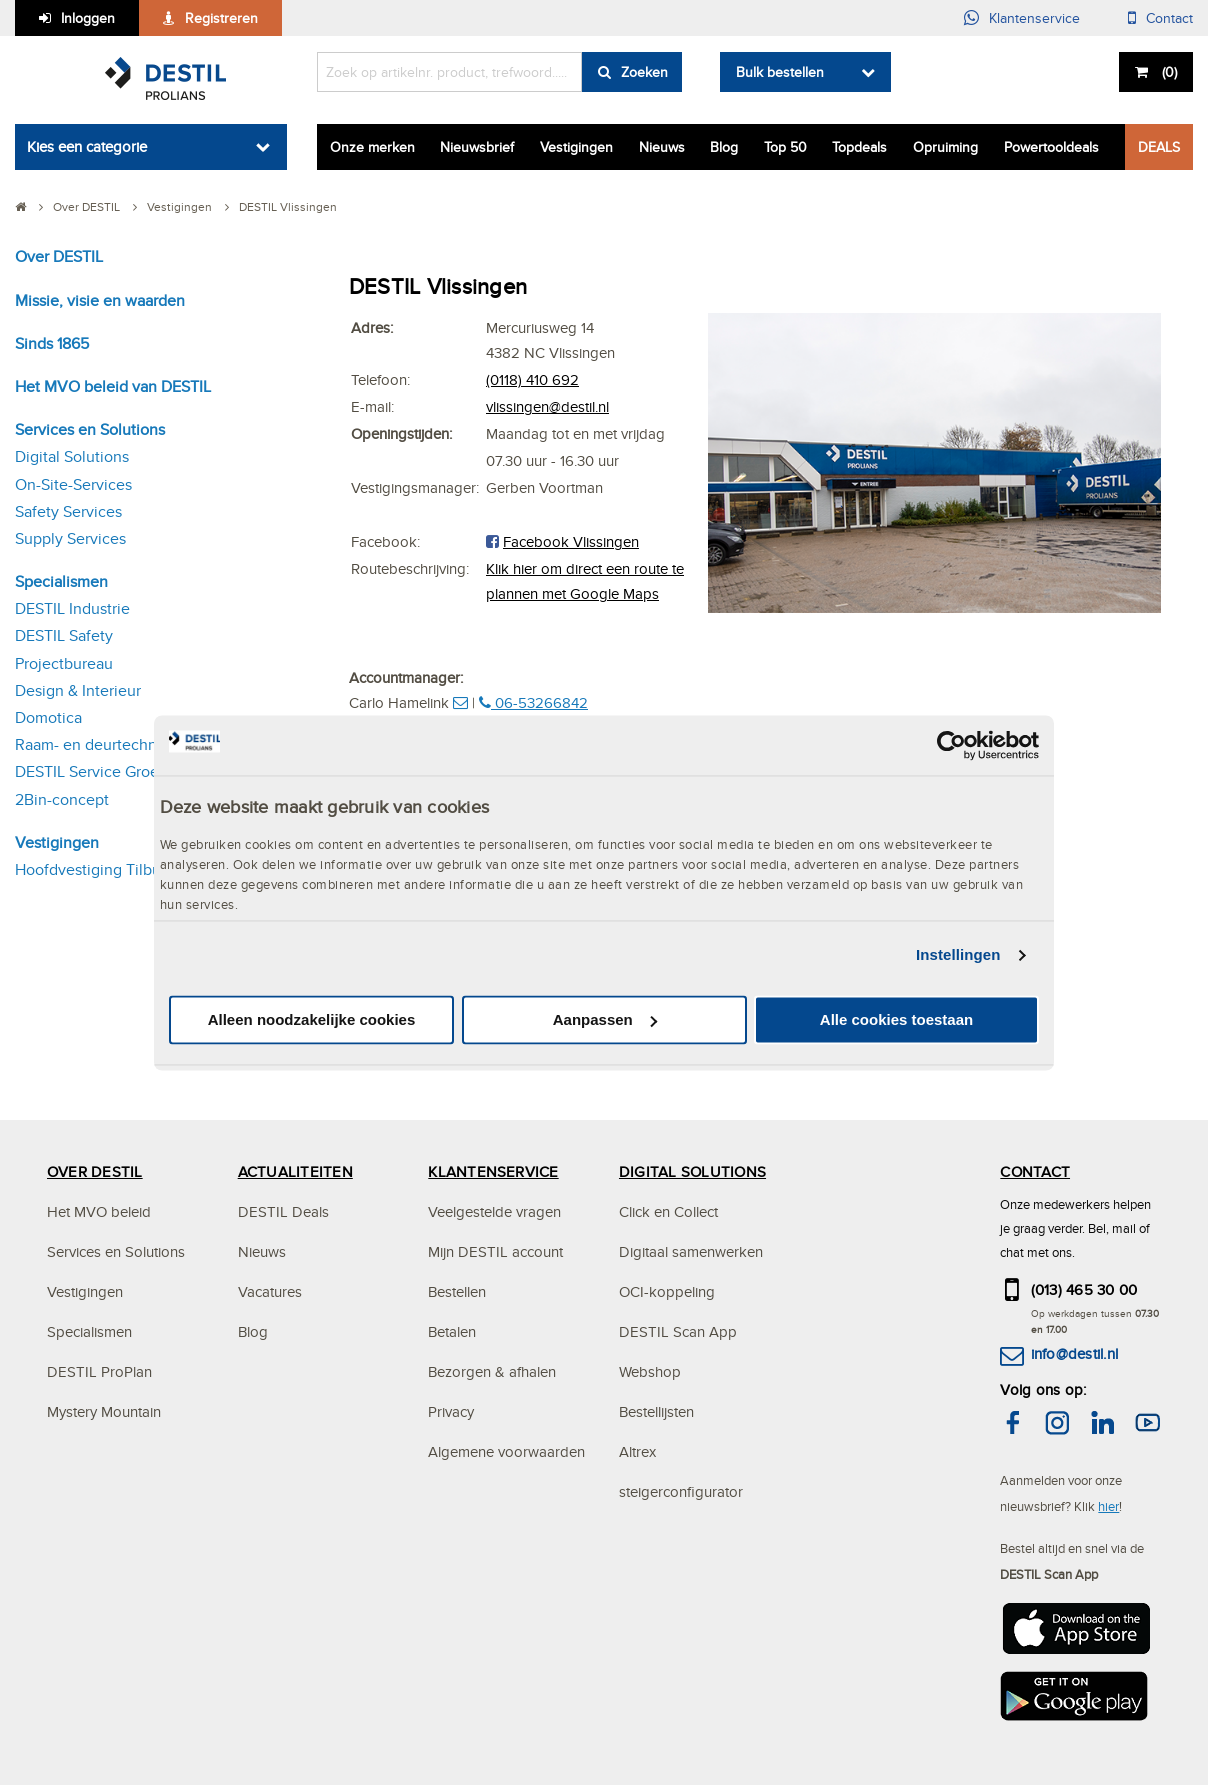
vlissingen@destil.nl (547, 406)
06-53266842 (533, 702)
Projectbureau (64, 663)
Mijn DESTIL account (495, 1251)
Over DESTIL (59, 256)
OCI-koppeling (667, 1291)
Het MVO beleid (99, 1211)
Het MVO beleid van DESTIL (113, 386)
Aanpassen (605, 1019)
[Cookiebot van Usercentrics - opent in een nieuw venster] (951, 745)
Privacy (451, 1411)
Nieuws (662, 147)
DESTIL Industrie (72, 608)
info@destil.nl (1074, 1353)
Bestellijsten (656, 1411)
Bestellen (457, 1291)
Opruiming (945, 147)
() (1167, 72)
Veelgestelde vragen (494, 1211)
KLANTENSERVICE (493, 1171)
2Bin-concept (62, 799)
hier (1108, 1506)
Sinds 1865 (52, 343)
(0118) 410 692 (532, 379)
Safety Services (68, 511)
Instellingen (958, 955)
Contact (1169, 18)
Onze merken (372, 147)
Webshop (650, 1371)
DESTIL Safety (64, 635)
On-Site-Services (73, 484)
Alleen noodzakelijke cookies (312, 1019)
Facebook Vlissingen (571, 541)
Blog (724, 147)
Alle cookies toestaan (896, 1019)
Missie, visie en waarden (100, 300)
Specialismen (61, 581)
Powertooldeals (1051, 147)
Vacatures (270, 1291)
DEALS (1159, 147)
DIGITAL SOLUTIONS (692, 1171)
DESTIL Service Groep (91, 771)
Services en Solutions (90, 429)
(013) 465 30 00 (1084, 1289)
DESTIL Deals (283, 1211)
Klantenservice (1034, 18)
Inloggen (88, 18)
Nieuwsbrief (477, 147)
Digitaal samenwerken (691, 1251)
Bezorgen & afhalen (492, 1371)
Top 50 (785, 147)
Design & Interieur (78, 690)
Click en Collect (668, 1211)
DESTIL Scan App (678, 1331)
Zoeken (644, 72)
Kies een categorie (87, 146)
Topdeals (859, 147)
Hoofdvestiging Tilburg (95, 869)
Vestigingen (576, 147)
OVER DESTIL (95, 1171)
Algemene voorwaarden (506, 1451)
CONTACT (1035, 1171)
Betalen (452, 1331)
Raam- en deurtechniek (96, 744)
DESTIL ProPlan (99, 1371)
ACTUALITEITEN (295, 1171)
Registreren (221, 18)
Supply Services (70, 538)
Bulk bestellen (780, 72)
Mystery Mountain (104, 1411)
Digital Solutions (72, 456)
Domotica (48, 717)
